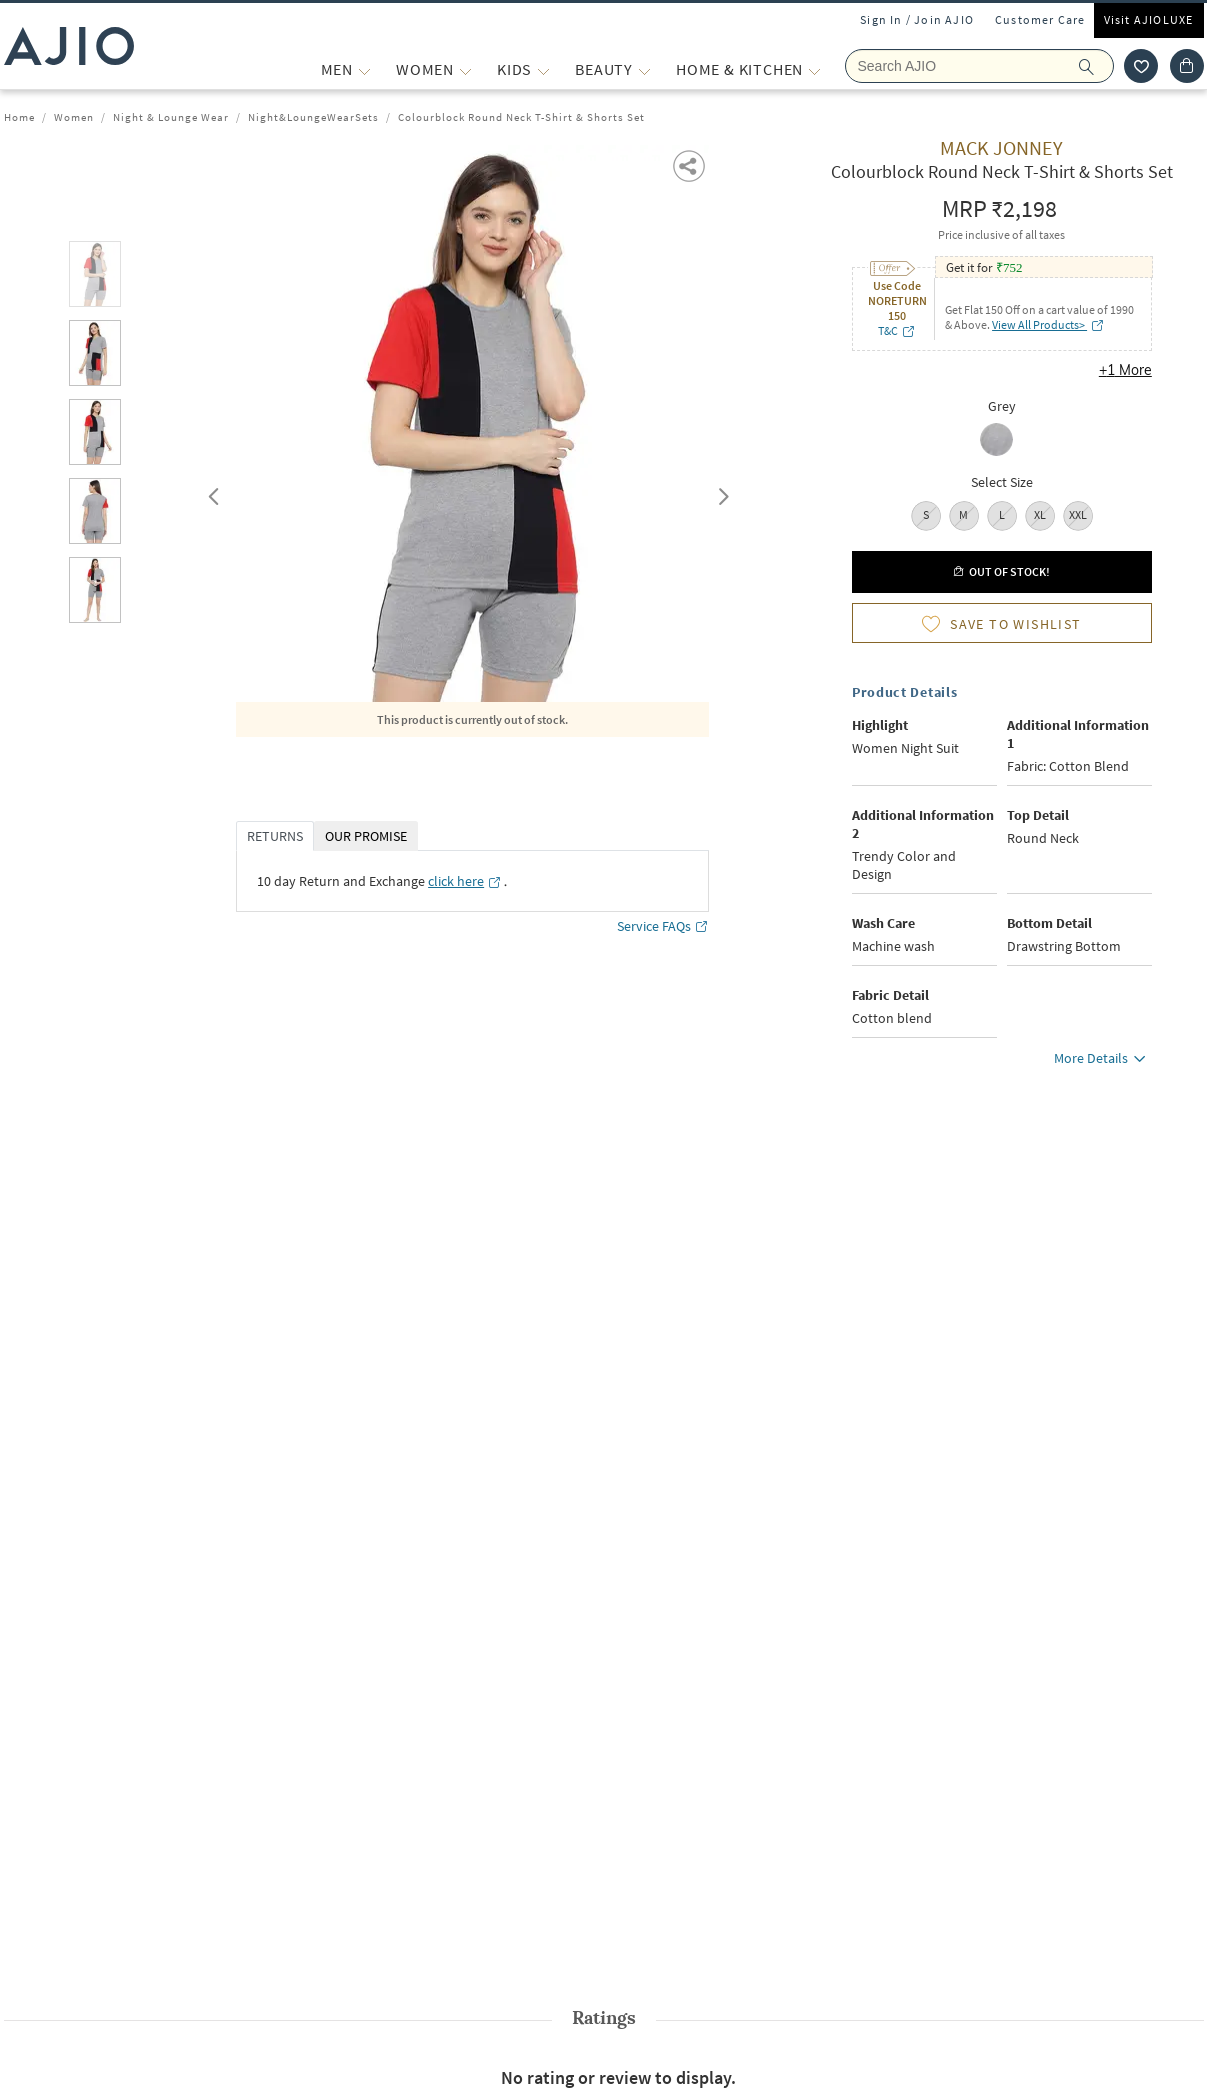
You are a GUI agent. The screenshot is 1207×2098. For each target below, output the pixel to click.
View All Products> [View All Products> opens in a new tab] (1048, 324)
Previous (211, 492)
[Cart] (1187, 66)
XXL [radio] (1078, 514)
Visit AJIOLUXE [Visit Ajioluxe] (1149, 19)
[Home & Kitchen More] (814, 69)
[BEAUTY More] (644, 69)
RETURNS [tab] (275, 836)
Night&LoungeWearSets (313, 117)
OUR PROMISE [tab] (366, 836)
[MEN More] (364, 69)
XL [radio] (1040, 514)
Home (19, 117)
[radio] (1001, 441)
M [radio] (963, 514)
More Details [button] (1103, 1061)
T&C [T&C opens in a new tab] (897, 330)
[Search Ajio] (979, 66)
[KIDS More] (543, 69)
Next (720, 492)
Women (74, 117)
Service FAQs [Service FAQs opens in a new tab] (663, 926)
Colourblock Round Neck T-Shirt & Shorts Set (521, 117)
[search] (1096, 66)
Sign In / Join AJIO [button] (917, 19)
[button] (690, 164)
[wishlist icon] (1141, 66)
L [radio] (1002, 514)
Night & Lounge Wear (171, 117)
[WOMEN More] (465, 69)
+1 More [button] (1125, 370)
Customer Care (1040, 19)
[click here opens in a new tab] (465, 881)
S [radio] (926, 514)
